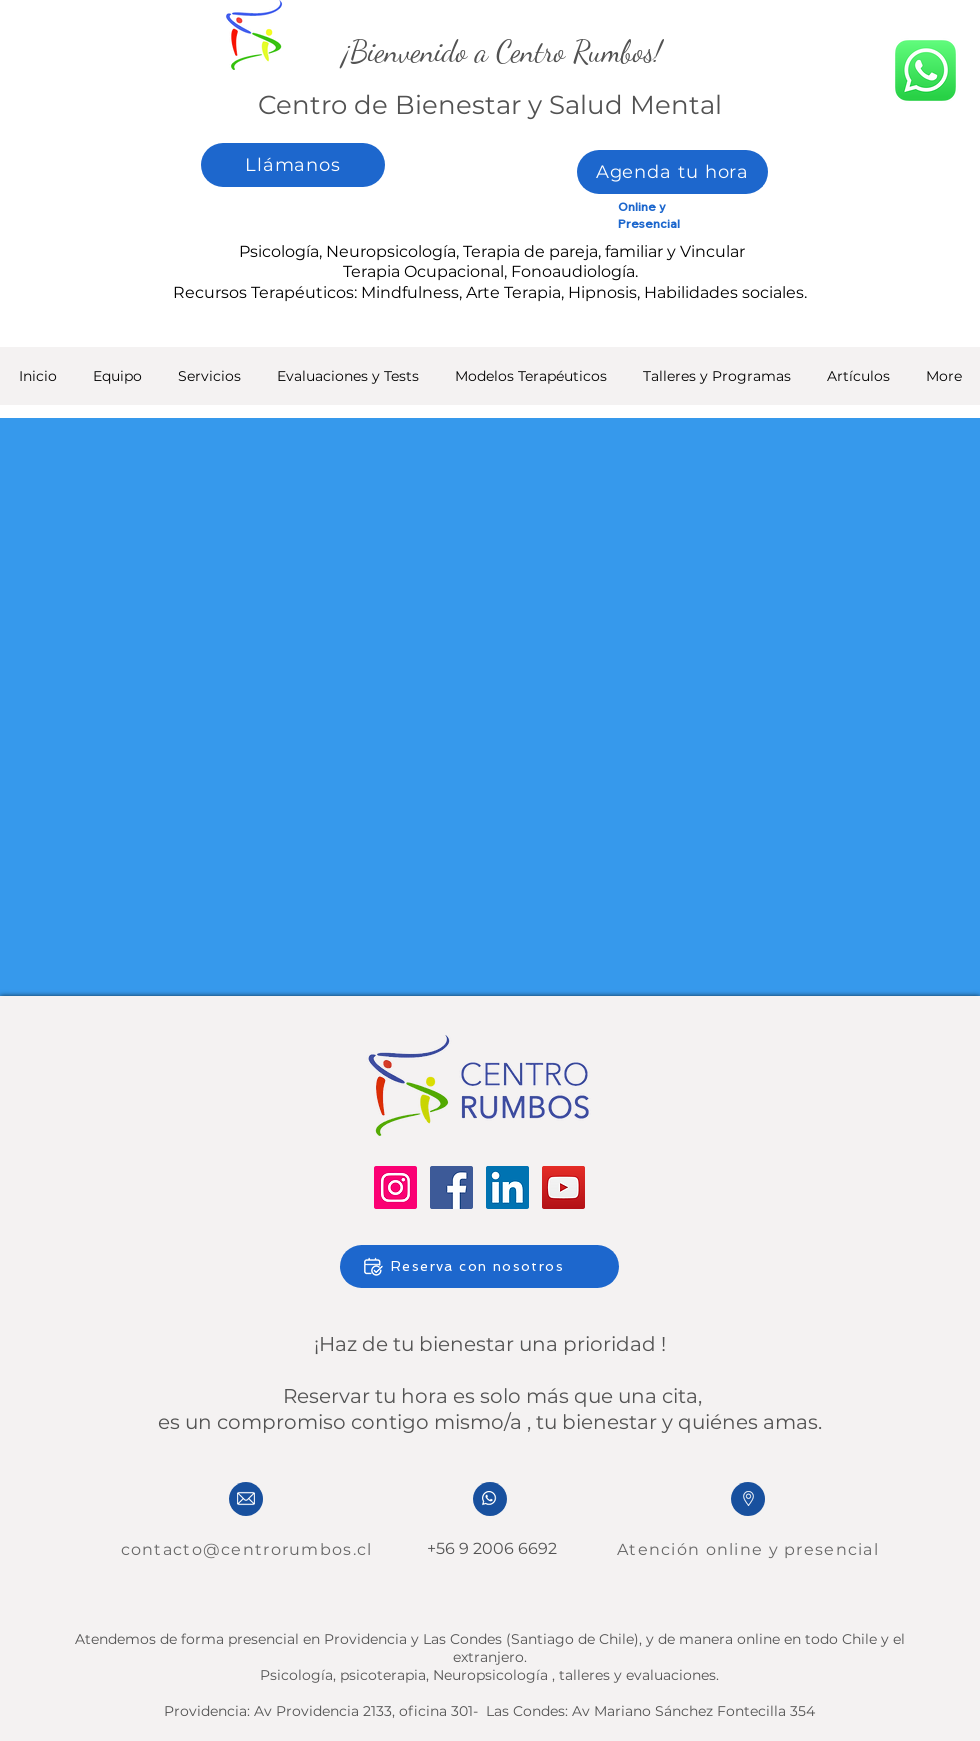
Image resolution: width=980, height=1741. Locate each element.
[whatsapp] (925, 70)
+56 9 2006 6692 (490, 1548)
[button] (348, 382)
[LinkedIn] (507, 1187)
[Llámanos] (293, 165)
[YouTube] (563, 1187)
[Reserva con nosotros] (479, 1266)
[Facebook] (451, 1187)
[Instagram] (395, 1187)
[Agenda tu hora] (672, 172)
